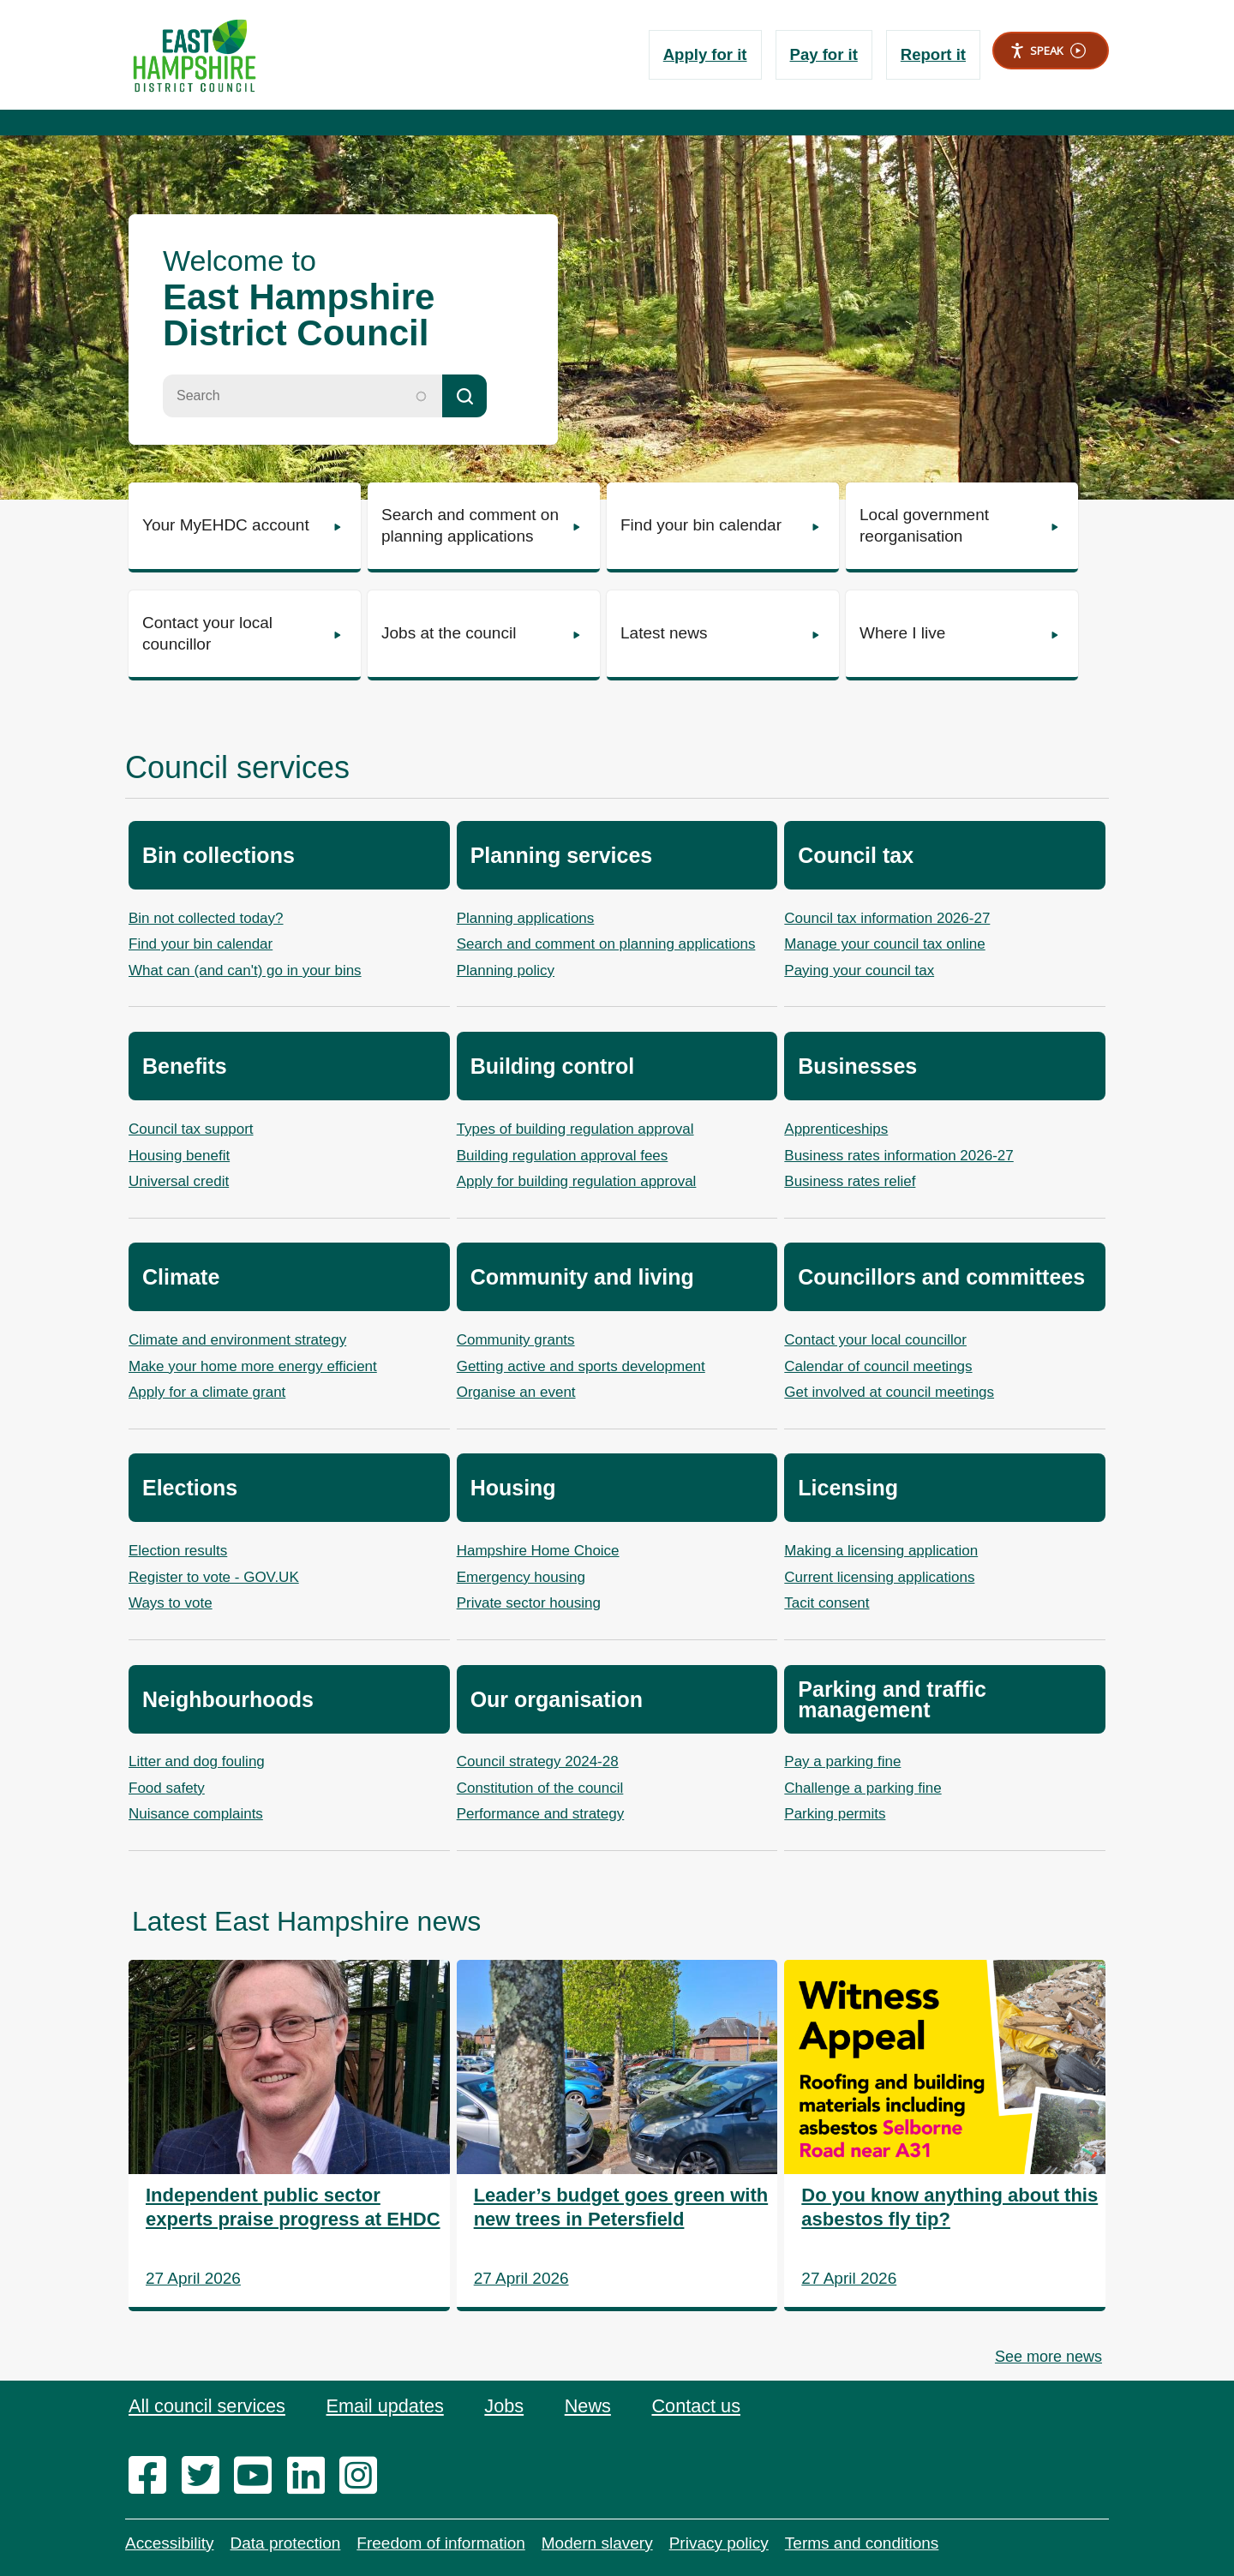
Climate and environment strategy (237, 1340)
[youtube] (258, 2477)
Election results (178, 1551)
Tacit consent (826, 1603)
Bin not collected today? (206, 918)
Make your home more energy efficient (253, 1366)
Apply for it (700, 54)
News (593, 2406)
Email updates (387, 2406)
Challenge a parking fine (862, 1788)
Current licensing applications (879, 1577)
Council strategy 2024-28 (538, 1761)
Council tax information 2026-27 (887, 918)
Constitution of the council (540, 1788)
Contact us (702, 2406)
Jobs (508, 2406)
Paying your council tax (859, 970)
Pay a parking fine (842, 1761)
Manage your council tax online (884, 944)
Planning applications (526, 918)
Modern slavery (597, 2543)
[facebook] (153, 2477)
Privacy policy (719, 2543)
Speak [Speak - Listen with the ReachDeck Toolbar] (1047, 51)
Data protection (285, 2543)
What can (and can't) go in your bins (245, 970)
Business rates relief (849, 1181)
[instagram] (363, 2477)
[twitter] (206, 2477)
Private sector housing (529, 1603)
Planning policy (505, 970)
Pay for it (821, 54)
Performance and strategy (541, 1814)
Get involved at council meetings (889, 1392)
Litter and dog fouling (197, 1761)
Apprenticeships (836, 1129)
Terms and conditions (862, 2543)
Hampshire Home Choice (538, 1551)
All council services (208, 2406)
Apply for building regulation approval (577, 1181)
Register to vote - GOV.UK (214, 1577)
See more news (1048, 2356)
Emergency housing (521, 1577)
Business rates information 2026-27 (898, 1155)
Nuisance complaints (196, 1814)
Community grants (516, 1340)
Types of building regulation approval (575, 1129)
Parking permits (834, 1814)
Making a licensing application (881, 1551)
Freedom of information (440, 2543)
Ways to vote (171, 1603)
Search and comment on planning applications (606, 944)
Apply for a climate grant (207, 1392)
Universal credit (179, 1181)
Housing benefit (179, 1155)
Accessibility (169, 2543)
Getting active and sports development (581, 1366)
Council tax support (191, 1129)
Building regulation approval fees (562, 1155)
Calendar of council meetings (878, 1366)
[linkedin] (311, 2477)
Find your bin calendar (201, 944)
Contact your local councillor (875, 1340)
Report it (932, 54)
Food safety (167, 1788)
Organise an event (516, 1392)
